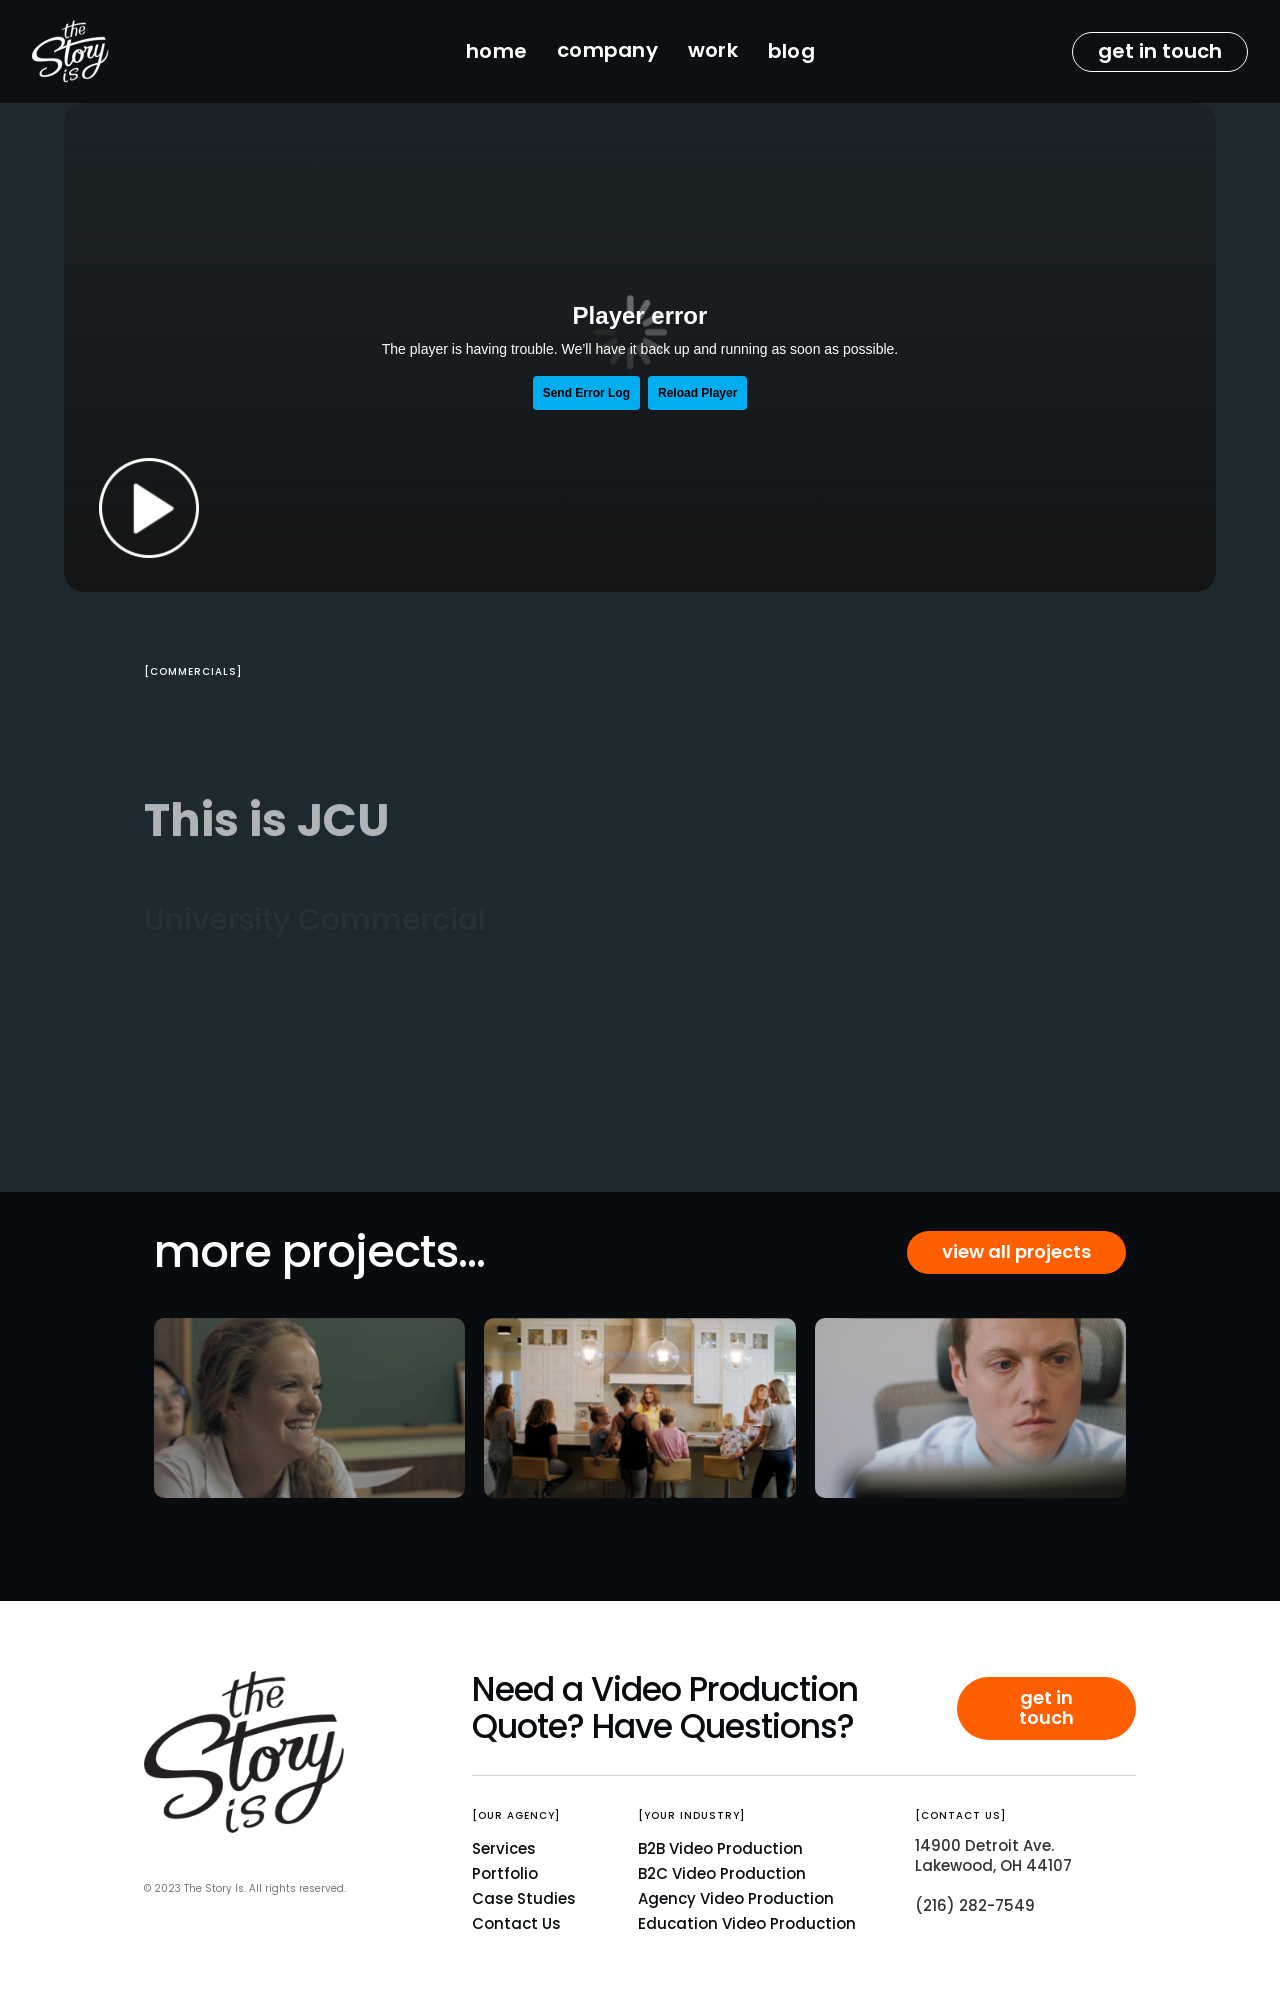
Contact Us (516, 1923)
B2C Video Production (722, 1873)
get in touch (1160, 51)
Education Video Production (747, 1923)
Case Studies (524, 1898)
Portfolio (505, 1873)
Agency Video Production (736, 1898)
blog (791, 51)
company (607, 50)
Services (504, 1848)
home (496, 51)
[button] (607, 52)
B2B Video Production (720, 1848)
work (713, 50)
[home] (120, 51)
